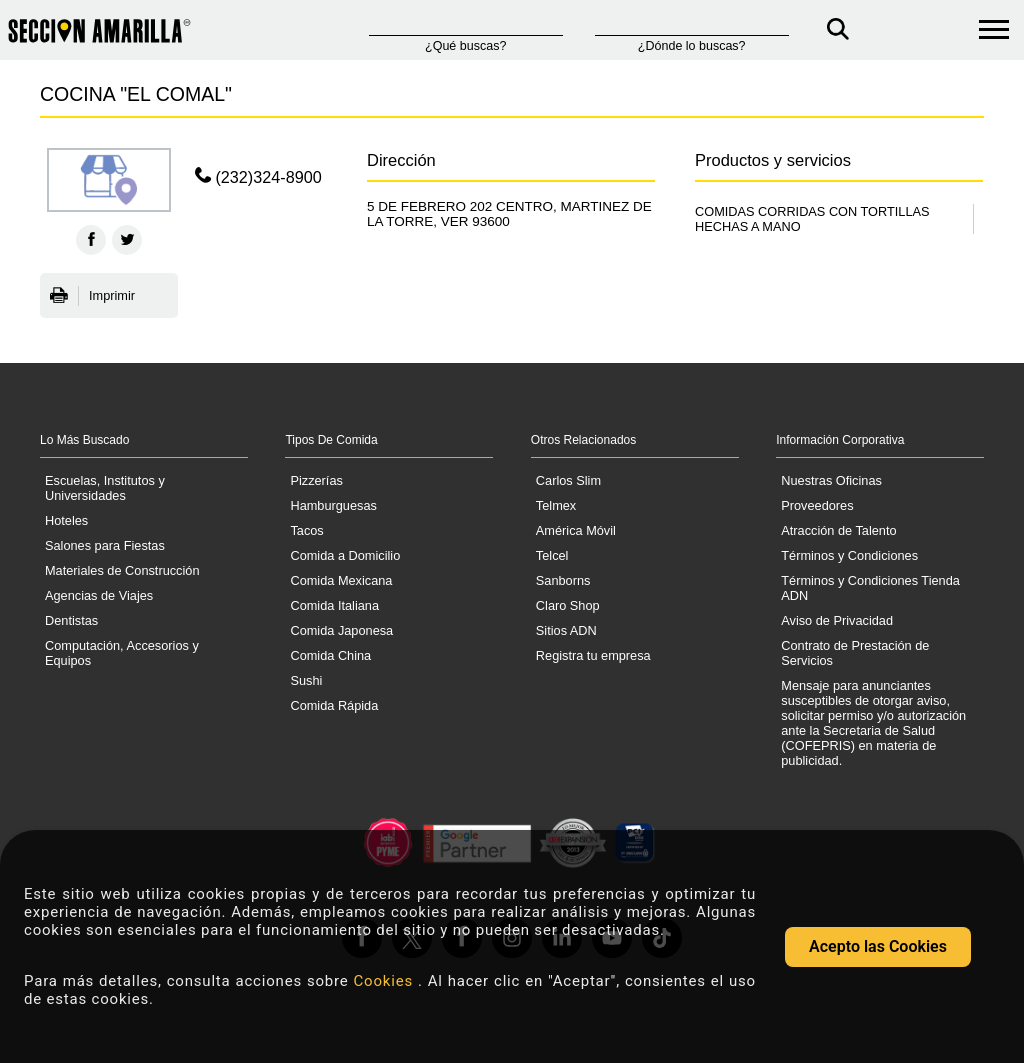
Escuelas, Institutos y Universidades (105, 488)
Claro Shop (568, 605)
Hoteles (66, 520)
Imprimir (92, 296)
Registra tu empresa (593, 655)
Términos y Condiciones (849, 555)
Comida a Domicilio (345, 555)
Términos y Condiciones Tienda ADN (870, 588)
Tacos (306, 530)
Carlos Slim (568, 480)
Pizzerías (316, 480)
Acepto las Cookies (878, 946)
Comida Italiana (334, 605)
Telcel (552, 555)
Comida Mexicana (341, 580)
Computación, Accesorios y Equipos (122, 653)
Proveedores (817, 505)
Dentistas (71, 620)
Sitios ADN (566, 630)
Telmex (556, 505)
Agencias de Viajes (99, 595)
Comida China (330, 655)
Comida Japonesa (341, 630)
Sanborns (563, 580)
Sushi (306, 680)
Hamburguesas (333, 505)
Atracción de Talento (838, 530)
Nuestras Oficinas (831, 480)
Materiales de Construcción (122, 570)
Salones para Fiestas (105, 545)
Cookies (386, 981)
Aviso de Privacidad (837, 620)
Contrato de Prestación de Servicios (855, 653)
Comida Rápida (334, 705)
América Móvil (576, 530)
